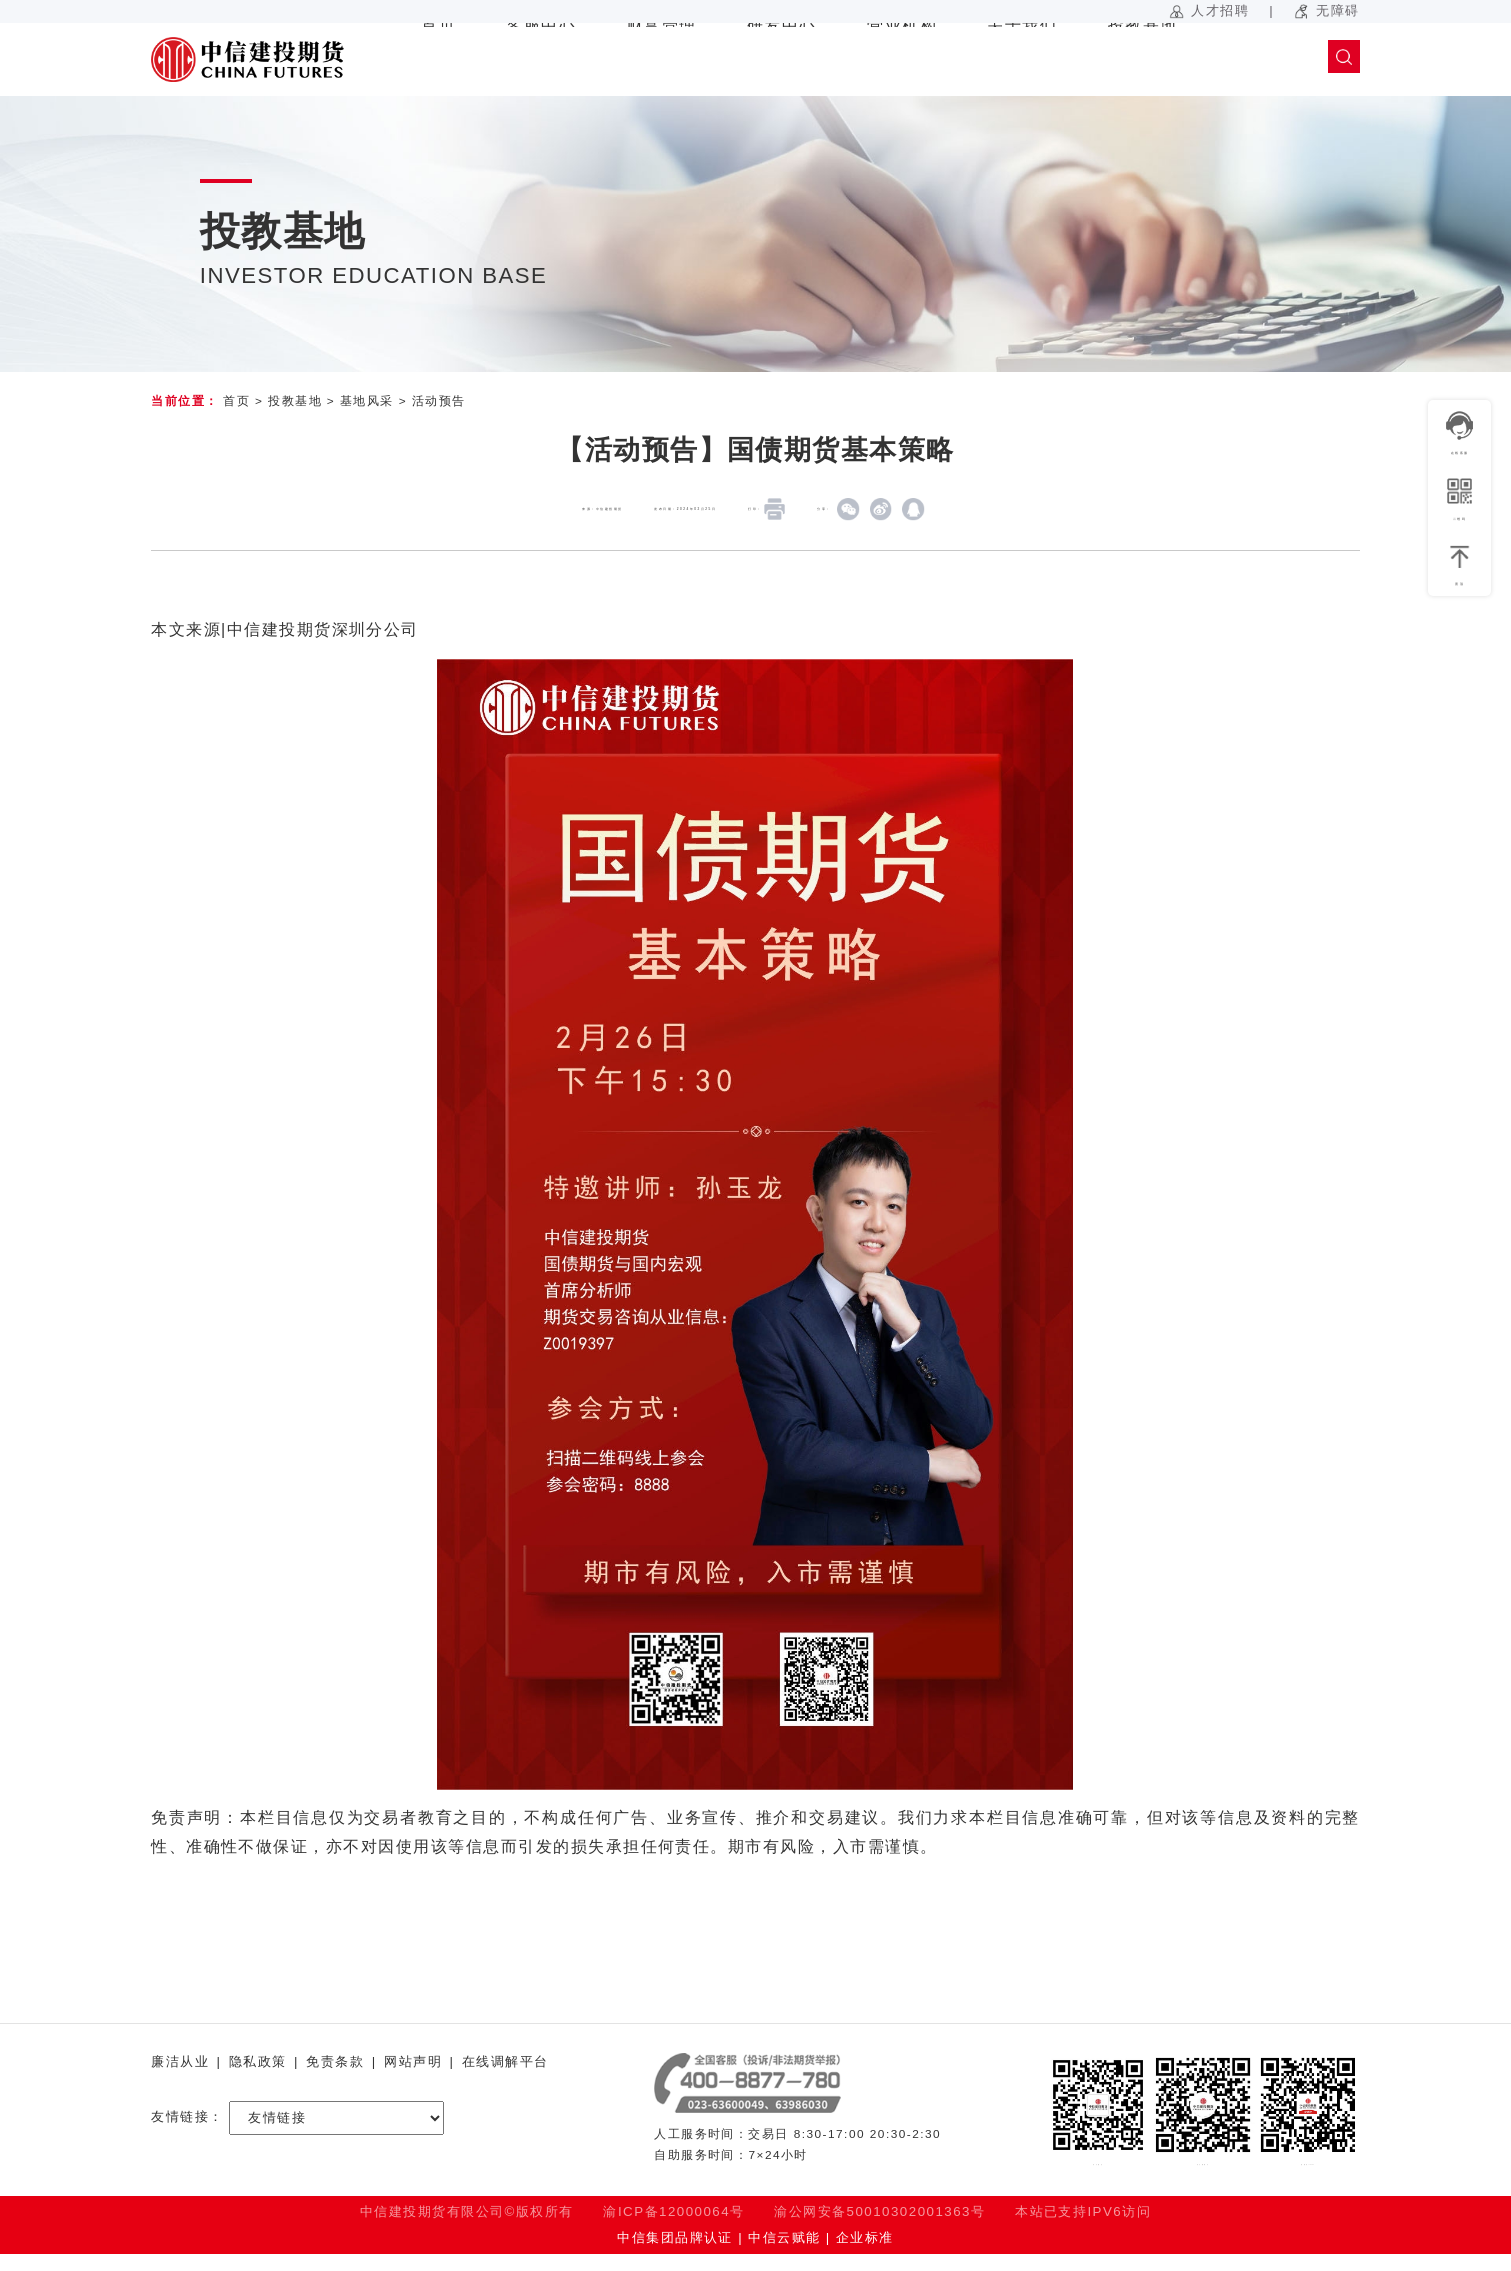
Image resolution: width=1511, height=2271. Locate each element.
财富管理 (662, 60)
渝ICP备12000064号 (673, 2229)
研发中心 (782, 60)
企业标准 (865, 2254)
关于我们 (1022, 60)
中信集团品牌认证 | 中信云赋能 (719, 2254)
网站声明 (413, 2062)
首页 (438, 60)
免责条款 (335, 2062)
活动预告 (439, 401)
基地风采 (367, 401)
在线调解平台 (505, 2062)
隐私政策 (258, 2062)
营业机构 (902, 60)
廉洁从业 (180, 2062)
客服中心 (541, 60)
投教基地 (1143, 60)
